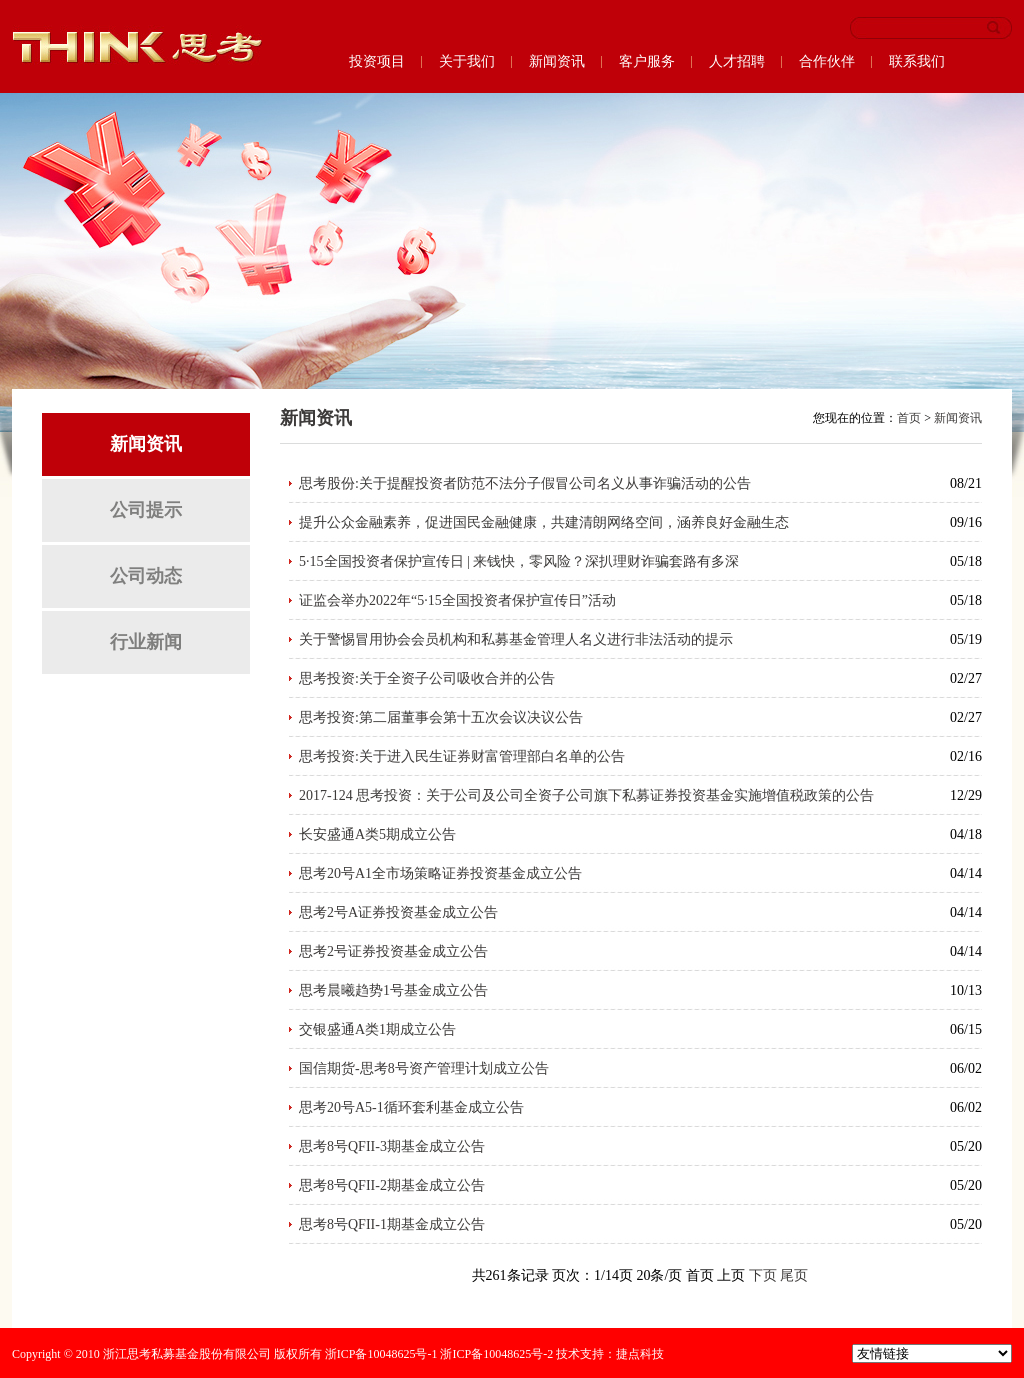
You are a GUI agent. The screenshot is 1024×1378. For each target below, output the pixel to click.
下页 (763, 1275)
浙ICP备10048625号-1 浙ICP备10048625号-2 (439, 1354)
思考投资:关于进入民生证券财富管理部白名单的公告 (462, 756)
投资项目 (377, 61)
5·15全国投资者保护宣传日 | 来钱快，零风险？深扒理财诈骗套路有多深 (519, 561)
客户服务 (647, 61)
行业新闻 (146, 642)
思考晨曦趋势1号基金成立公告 (393, 990)
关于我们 (467, 61)
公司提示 (146, 510)
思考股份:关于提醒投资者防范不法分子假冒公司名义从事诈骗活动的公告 (525, 483)
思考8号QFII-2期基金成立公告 (392, 1185)
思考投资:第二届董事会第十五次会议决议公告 (441, 717)
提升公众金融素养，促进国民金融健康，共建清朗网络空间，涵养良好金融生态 (544, 522)
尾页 (794, 1275)
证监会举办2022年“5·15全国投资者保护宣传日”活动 (457, 600)
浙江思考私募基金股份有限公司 (187, 1354)
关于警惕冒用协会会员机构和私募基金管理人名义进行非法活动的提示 (516, 639)
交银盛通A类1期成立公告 (377, 1029)
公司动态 (146, 576)
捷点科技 (640, 1354)
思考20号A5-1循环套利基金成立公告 (411, 1107)
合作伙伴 (827, 61)
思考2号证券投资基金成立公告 (393, 951)
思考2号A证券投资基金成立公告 (398, 912)
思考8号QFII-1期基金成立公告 (392, 1224)
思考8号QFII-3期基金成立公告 (392, 1146)
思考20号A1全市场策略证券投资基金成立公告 (440, 873)
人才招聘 (737, 61)
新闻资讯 (557, 61)
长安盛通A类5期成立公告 (377, 834)
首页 (909, 418)
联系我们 (917, 61)
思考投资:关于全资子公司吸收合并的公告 (427, 678)
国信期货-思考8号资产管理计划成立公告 (424, 1068)
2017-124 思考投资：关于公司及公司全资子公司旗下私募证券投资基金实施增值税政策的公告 (586, 795)
